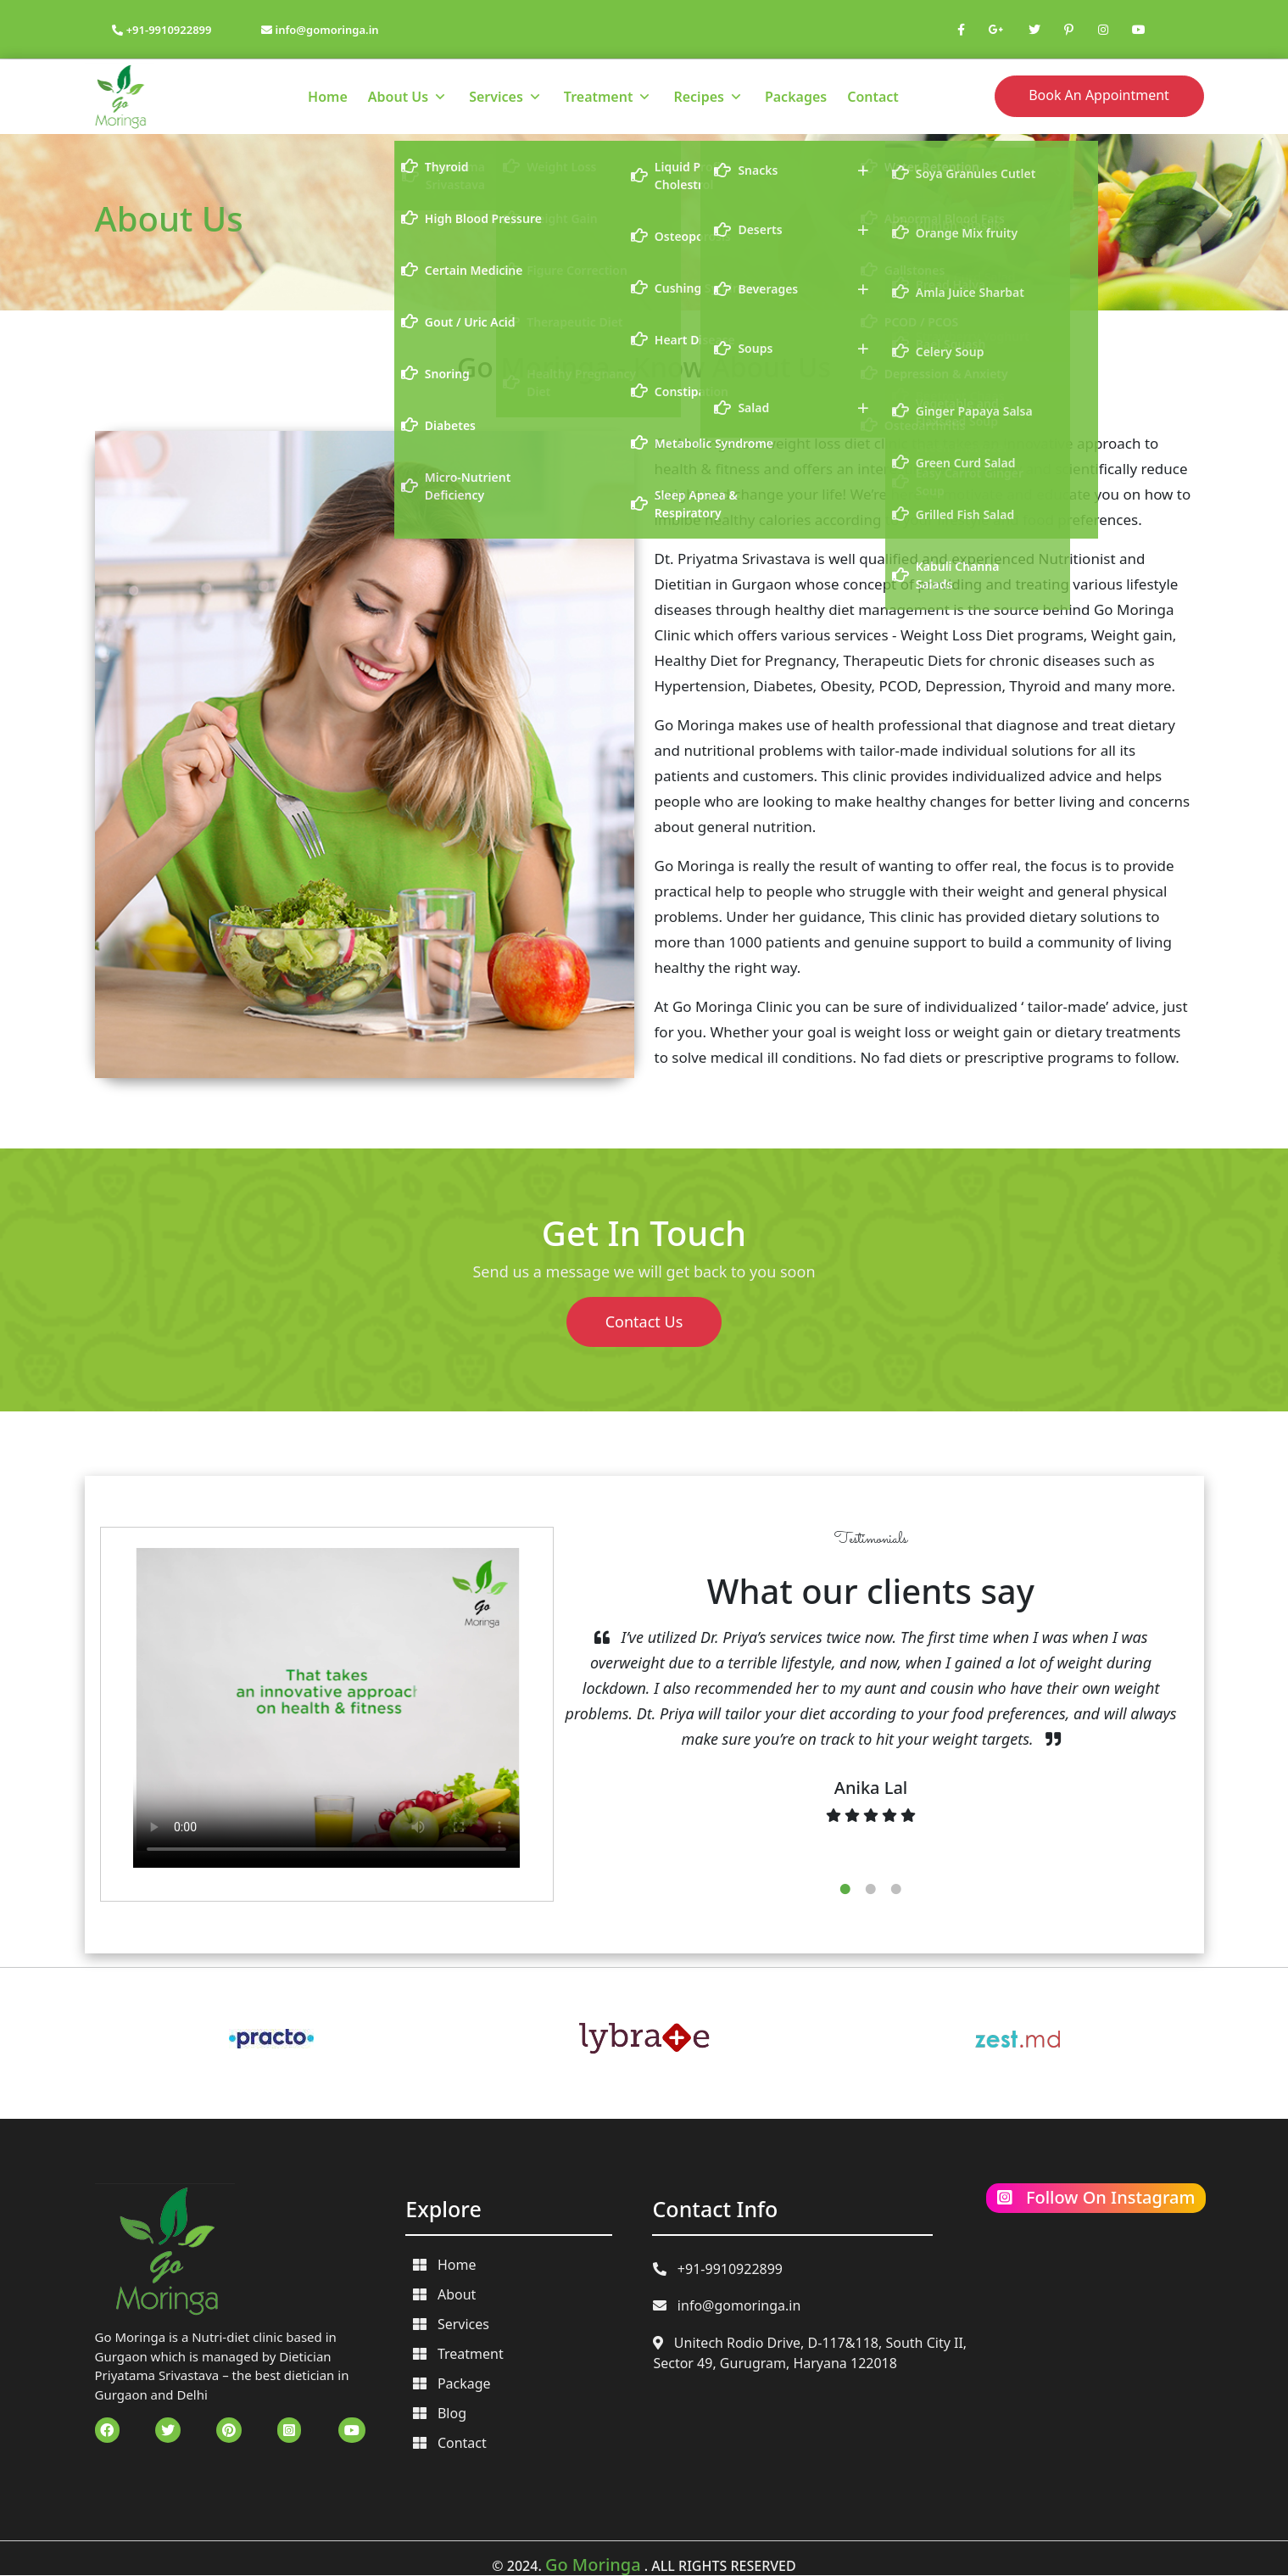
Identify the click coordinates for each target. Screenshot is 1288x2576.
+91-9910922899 (161, 29)
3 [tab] (896, 1888)
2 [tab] (870, 1888)
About (444, 2294)
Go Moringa (593, 2564)
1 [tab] (845, 1888)
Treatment (598, 96)
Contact (873, 96)
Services (496, 96)
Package (451, 2383)
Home (328, 96)
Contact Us (644, 1321)
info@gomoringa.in (319, 29)
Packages (796, 96)
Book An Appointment (1099, 95)
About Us (398, 96)
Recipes (698, 96)
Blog (439, 2413)
